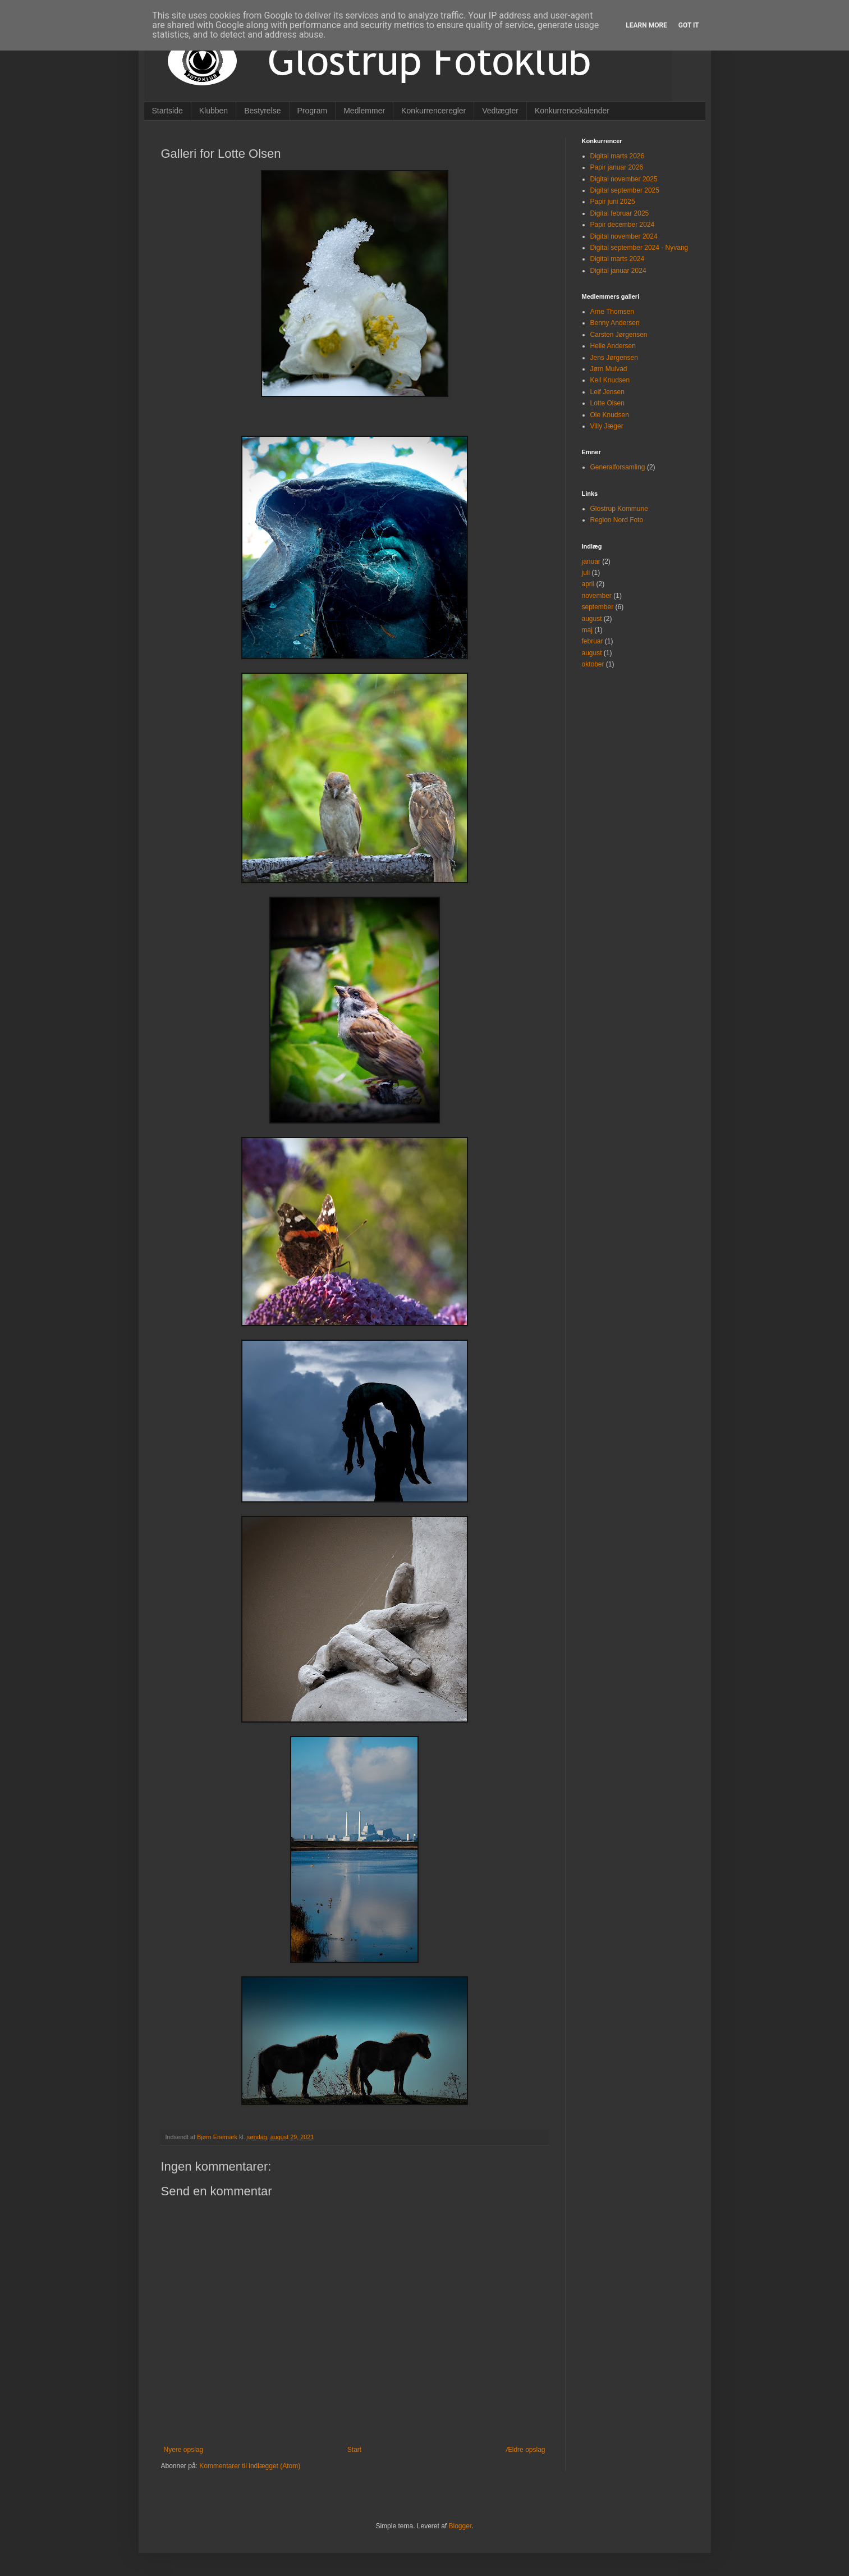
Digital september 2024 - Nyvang (639, 248)
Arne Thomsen (612, 312)
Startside (167, 110)
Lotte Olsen (607, 403)
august (592, 619)
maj (587, 630)
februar (592, 641)
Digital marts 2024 (617, 259)
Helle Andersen (613, 346)
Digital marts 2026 (617, 156)
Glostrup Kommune (619, 509)
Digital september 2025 (624, 190)
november (597, 596)
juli (586, 573)
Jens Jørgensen (614, 358)
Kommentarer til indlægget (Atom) (249, 2466)
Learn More (646, 25)
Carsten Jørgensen (619, 335)
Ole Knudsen (609, 415)
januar (591, 561)
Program (312, 110)
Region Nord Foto (617, 520)
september (598, 607)
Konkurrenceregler (433, 110)
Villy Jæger (606, 426)
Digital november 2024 (624, 236)
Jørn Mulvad (608, 369)
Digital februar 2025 (619, 213)
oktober (593, 664)
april (588, 584)
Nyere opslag (184, 2450)
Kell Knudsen (610, 380)
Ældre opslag (525, 2450)
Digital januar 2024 (618, 271)
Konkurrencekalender (572, 110)
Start (354, 2450)
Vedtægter (500, 110)
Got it (688, 25)
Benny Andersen (615, 323)
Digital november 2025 (624, 179)
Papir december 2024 (622, 225)
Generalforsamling (617, 467)
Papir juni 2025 (612, 201)
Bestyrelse (262, 110)
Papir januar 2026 (617, 167)
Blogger (460, 2526)
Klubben (213, 110)
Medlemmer (364, 110)
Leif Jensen (607, 392)
